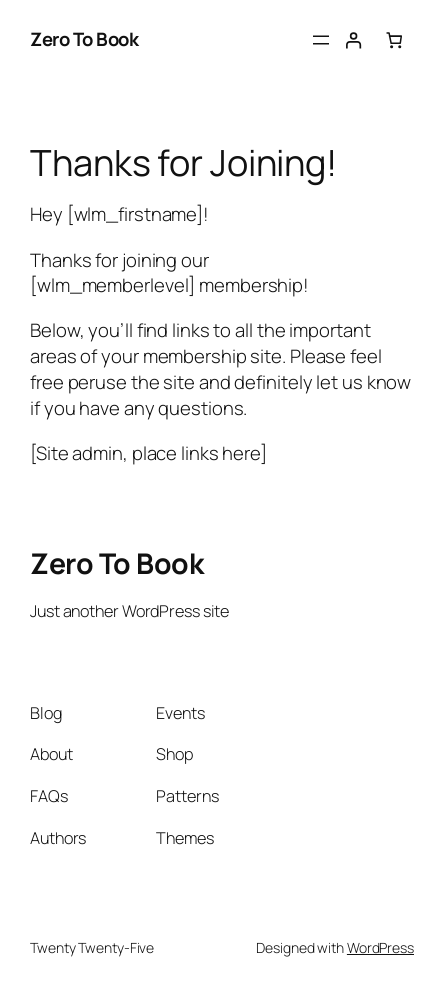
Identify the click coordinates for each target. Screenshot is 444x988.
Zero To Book (84, 39)
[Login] (353, 40)
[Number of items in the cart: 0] (393, 40)
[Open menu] (321, 40)
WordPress (380, 947)
